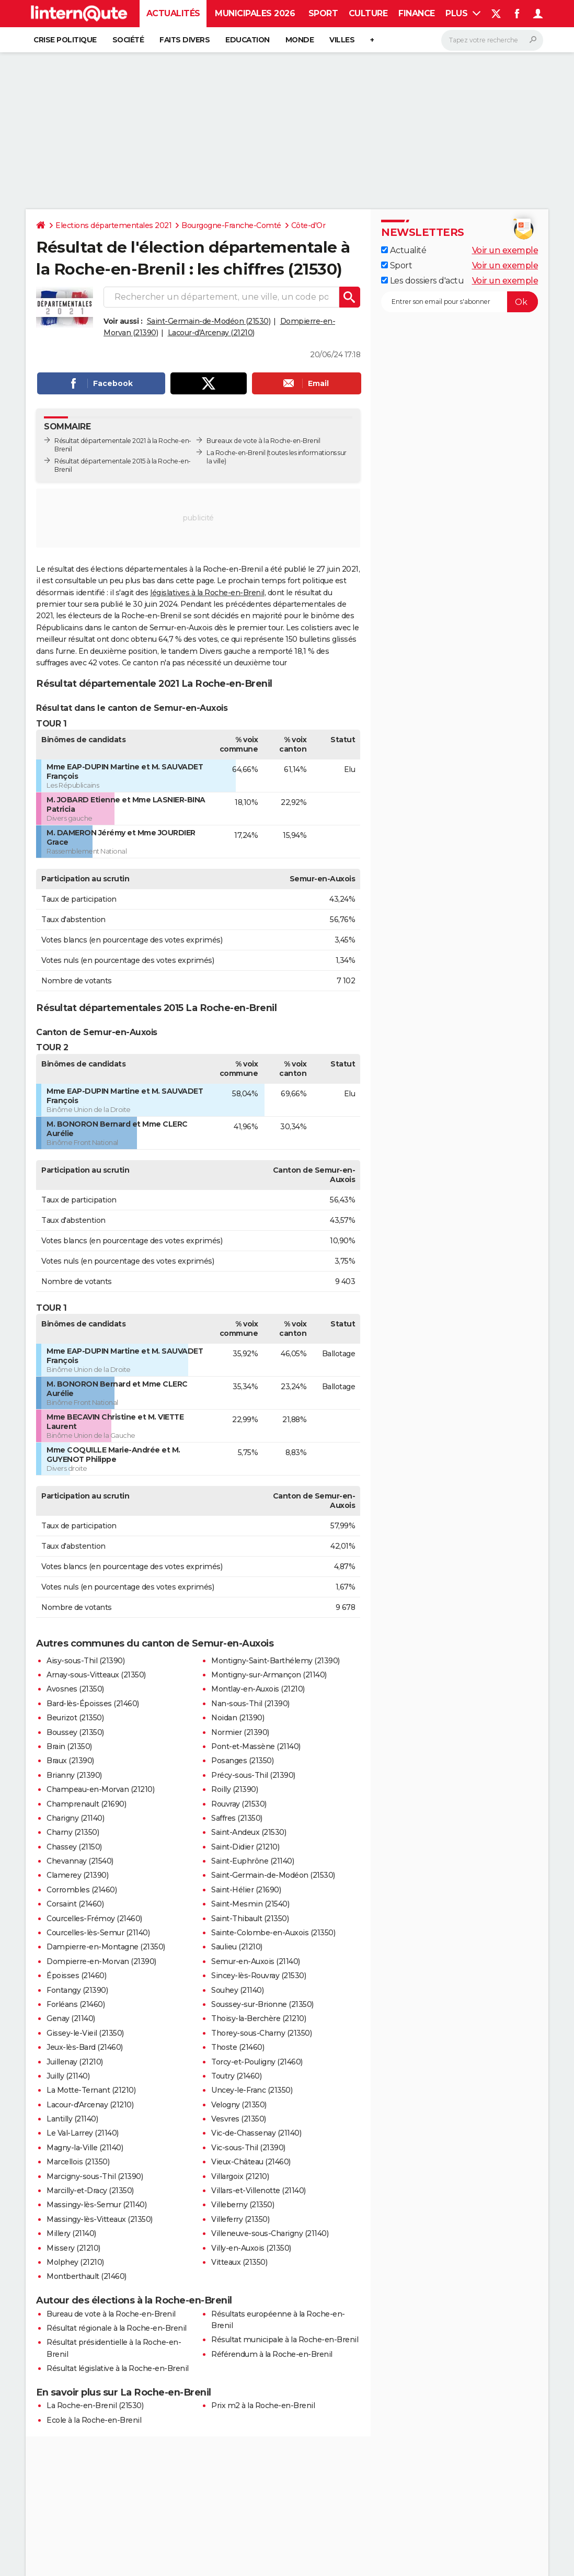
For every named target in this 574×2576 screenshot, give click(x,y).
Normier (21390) (240, 1732)
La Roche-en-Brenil (235, 453)
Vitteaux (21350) (239, 2262)
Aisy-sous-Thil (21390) (85, 1660)
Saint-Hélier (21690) (246, 1889)
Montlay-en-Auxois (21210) (258, 1689)
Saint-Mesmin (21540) (250, 1904)
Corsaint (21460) (75, 1904)
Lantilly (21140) (72, 2119)
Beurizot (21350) (75, 1717)
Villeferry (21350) (240, 2219)
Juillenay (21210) (75, 2062)
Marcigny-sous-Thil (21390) (95, 2176)
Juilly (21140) (68, 2076)
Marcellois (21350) (78, 2161)
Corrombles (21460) (82, 1889)
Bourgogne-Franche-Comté (231, 225)
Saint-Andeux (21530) (248, 1832)
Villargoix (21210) (240, 2176)
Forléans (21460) (76, 2004)
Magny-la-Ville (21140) (85, 2147)
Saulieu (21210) (236, 1946)
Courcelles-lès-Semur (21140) (98, 1932)
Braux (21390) (70, 1760)
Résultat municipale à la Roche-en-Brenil (284, 2339)
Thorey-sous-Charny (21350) (261, 2033)
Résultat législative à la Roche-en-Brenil (118, 2368)
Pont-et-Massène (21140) (256, 1746)
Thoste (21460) (237, 2047)
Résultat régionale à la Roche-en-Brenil (117, 2328)
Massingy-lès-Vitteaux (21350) (100, 2219)
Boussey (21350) (75, 1732)
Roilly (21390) (234, 1789)
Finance (416, 13)
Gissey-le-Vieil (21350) (85, 2033)
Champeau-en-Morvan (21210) (100, 1789)
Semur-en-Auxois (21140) (255, 1961)
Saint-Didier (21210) (245, 1847)
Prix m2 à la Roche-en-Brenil (263, 2405)
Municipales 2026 (255, 13)
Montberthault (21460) (87, 2276)
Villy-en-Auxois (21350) (251, 2248)
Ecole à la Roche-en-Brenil (94, 2420)
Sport (323, 13)
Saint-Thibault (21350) (250, 1918)
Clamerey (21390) (77, 1875)
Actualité (403, 250)
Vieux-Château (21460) (251, 2161)
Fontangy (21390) (77, 1990)
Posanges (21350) (242, 1760)
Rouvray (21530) (239, 1804)
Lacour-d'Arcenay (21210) (211, 332)
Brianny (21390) (74, 1775)
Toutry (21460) (236, 2076)
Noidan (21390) (237, 1717)
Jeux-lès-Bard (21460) (85, 2047)
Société (128, 40)
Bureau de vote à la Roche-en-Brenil (111, 2314)
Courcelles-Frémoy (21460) (94, 1918)
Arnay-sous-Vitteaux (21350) (96, 1674)
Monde (299, 40)
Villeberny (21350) (242, 2204)
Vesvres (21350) (238, 2119)
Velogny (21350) (239, 2104)
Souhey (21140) (237, 1990)
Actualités (173, 13)
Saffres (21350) (236, 1818)
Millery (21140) (71, 2233)
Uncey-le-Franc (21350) (251, 2090)
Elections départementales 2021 (113, 225)
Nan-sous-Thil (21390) (250, 1703)
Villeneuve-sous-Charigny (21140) (269, 2233)
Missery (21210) (73, 2248)
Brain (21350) (69, 1746)
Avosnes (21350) (75, 1689)
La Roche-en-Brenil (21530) (95, 2405)
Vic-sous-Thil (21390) (248, 2147)
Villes (341, 40)
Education (247, 40)
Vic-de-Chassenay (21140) (256, 2133)
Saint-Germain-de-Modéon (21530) (209, 321)
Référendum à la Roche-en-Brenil (271, 2354)
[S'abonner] (459, 301)
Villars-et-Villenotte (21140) (258, 2190)
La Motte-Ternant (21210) (91, 2090)
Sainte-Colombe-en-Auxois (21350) (273, 1932)
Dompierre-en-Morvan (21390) (101, 1961)
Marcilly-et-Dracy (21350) (90, 2190)
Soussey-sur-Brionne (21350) (262, 2004)
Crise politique (65, 40)
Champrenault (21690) (86, 1804)
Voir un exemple (505, 250)
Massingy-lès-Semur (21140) (96, 2204)
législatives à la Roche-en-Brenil (207, 592)
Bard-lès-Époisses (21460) (93, 1703)
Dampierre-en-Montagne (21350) (106, 1946)
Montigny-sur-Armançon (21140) (269, 1674)
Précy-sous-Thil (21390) (253, 1775)
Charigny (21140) (75, 1818)
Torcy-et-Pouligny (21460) (257, 2062)
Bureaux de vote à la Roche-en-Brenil (263, 441)
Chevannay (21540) (80, 1861)
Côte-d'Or (308, 225)
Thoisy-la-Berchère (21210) (258, 2018)
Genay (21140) (71, 2018)
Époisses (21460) (76, 1975)
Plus (462, 13)
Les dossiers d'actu (422, 281)
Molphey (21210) (75, 2262)
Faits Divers (184, 40)
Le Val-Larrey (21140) (83, 2133)
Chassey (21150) (74, 1847)
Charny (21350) (73, 1832)
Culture (368, 13)
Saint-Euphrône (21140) (252, 1861)
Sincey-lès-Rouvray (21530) (258, 1975)
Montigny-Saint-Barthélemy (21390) (275, 1660)
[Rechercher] (492, 40)
